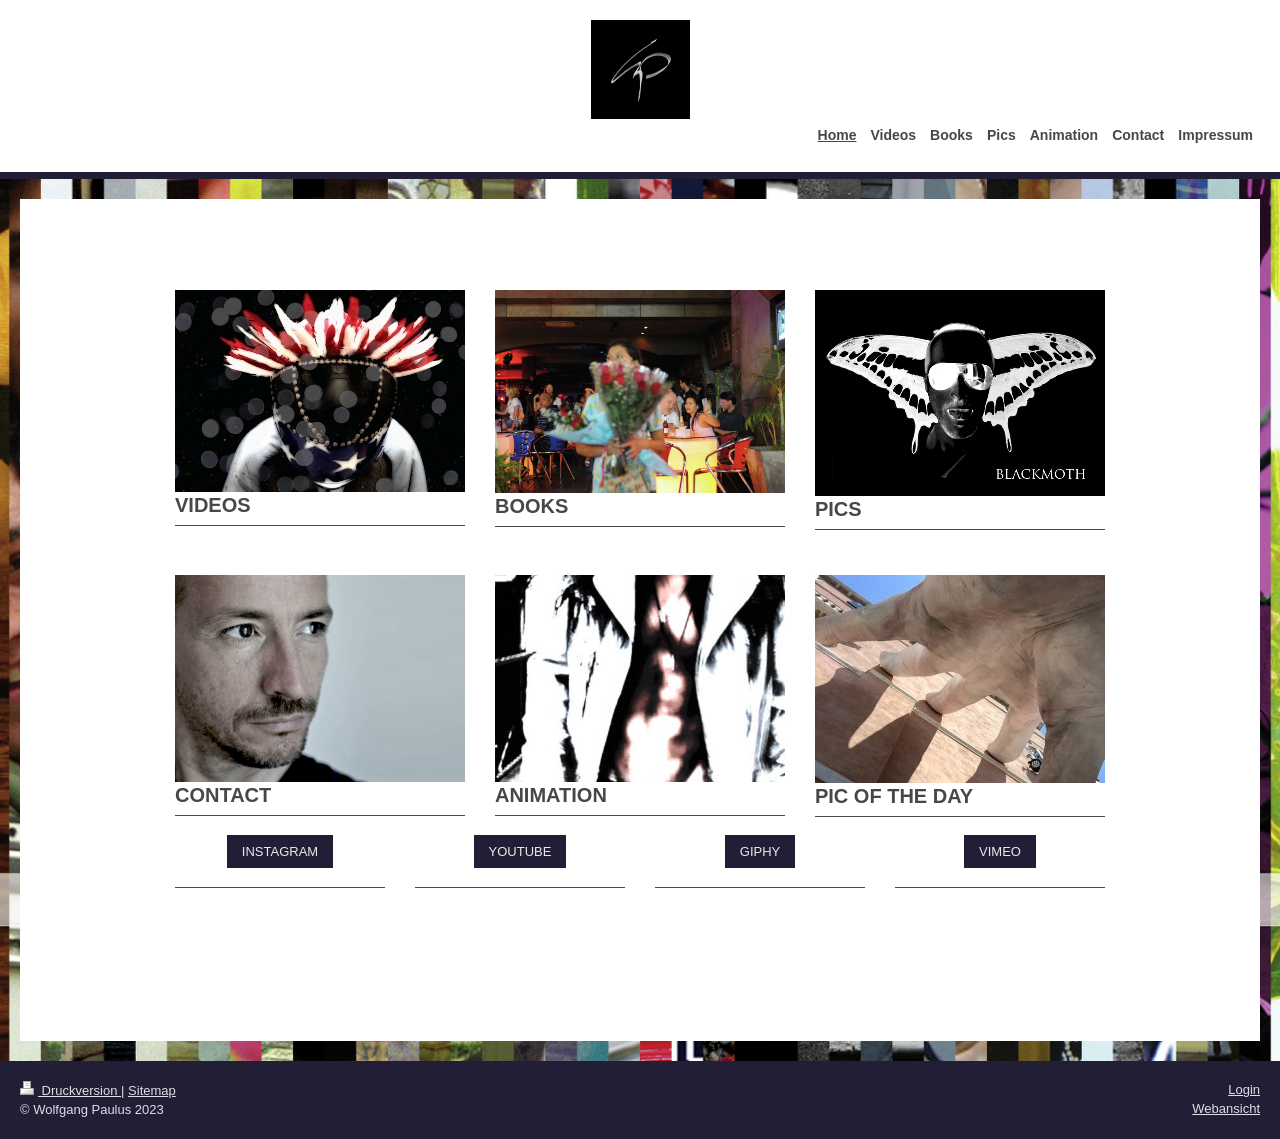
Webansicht (1226, 1108)
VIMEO (1000, 851)
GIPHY (760, 851)
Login (1244, 1089)
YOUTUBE (520, 851)
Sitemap (152, 1090)
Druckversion (70, 1090)
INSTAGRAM (280, 851)
